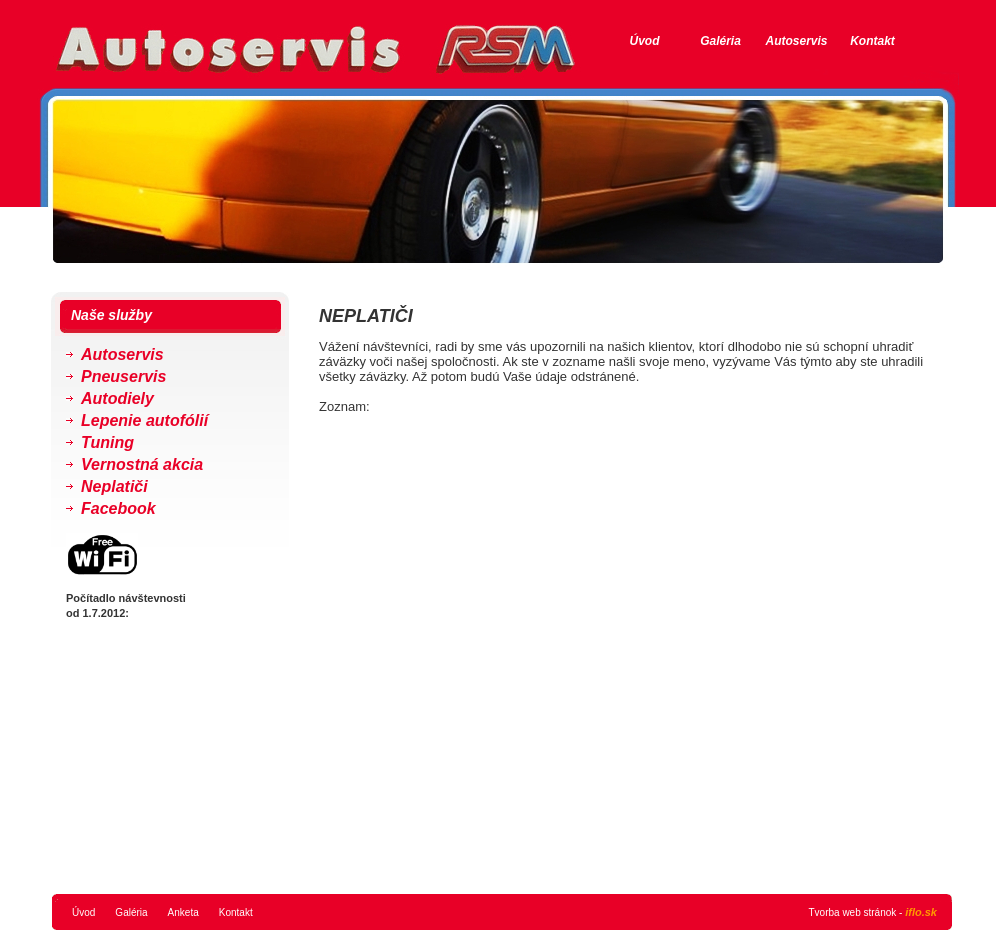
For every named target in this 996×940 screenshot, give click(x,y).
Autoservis (796, 41)
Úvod (645, 41)
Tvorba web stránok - (872, 912)
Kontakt (872, 41)
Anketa (183, 912)
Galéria (720, 41)
